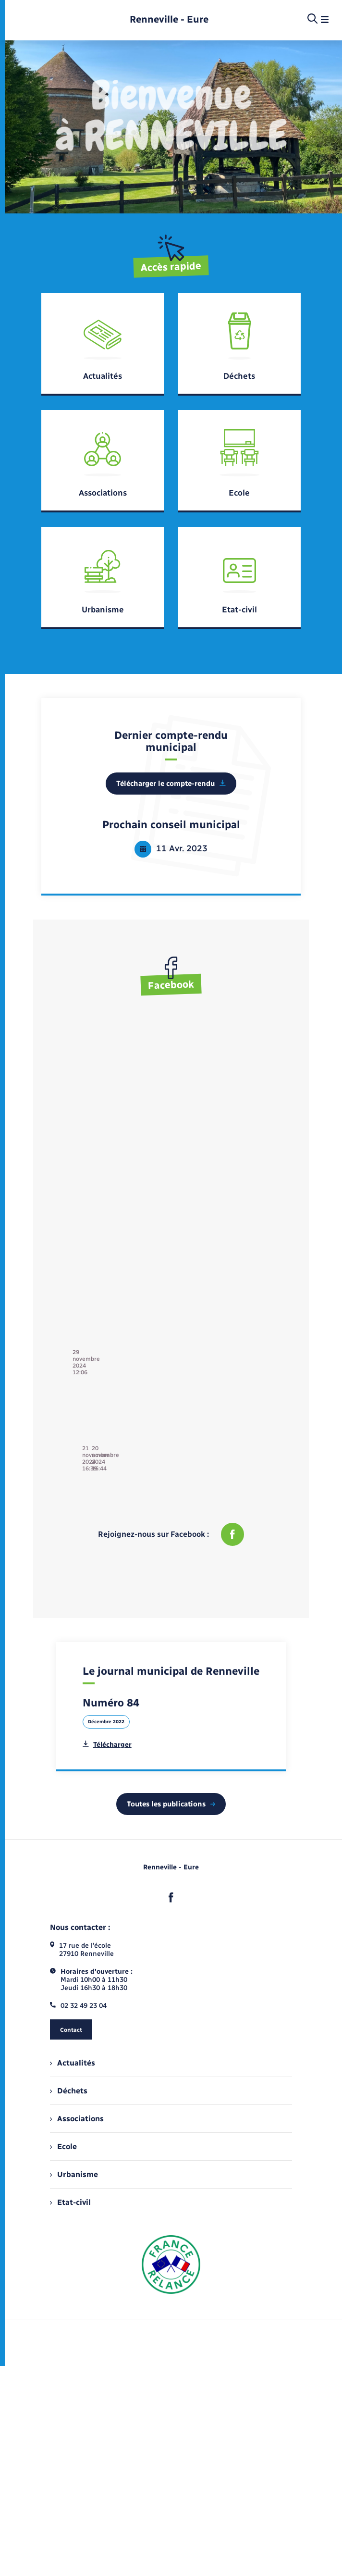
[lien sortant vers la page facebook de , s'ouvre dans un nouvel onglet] (171, 1877)
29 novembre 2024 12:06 (113, 1054)
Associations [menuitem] (77, 2098)
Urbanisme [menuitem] (74, 2154)
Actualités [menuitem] (72, 2042)
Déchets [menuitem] (68, 2070)
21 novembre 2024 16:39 (223, 1124)
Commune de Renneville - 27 (117, 1045)
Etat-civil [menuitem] (70, 2182)
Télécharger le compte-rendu (171, 783)
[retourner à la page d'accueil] (169, 19)
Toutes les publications (171, 1784)
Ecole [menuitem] (63, 2126)
